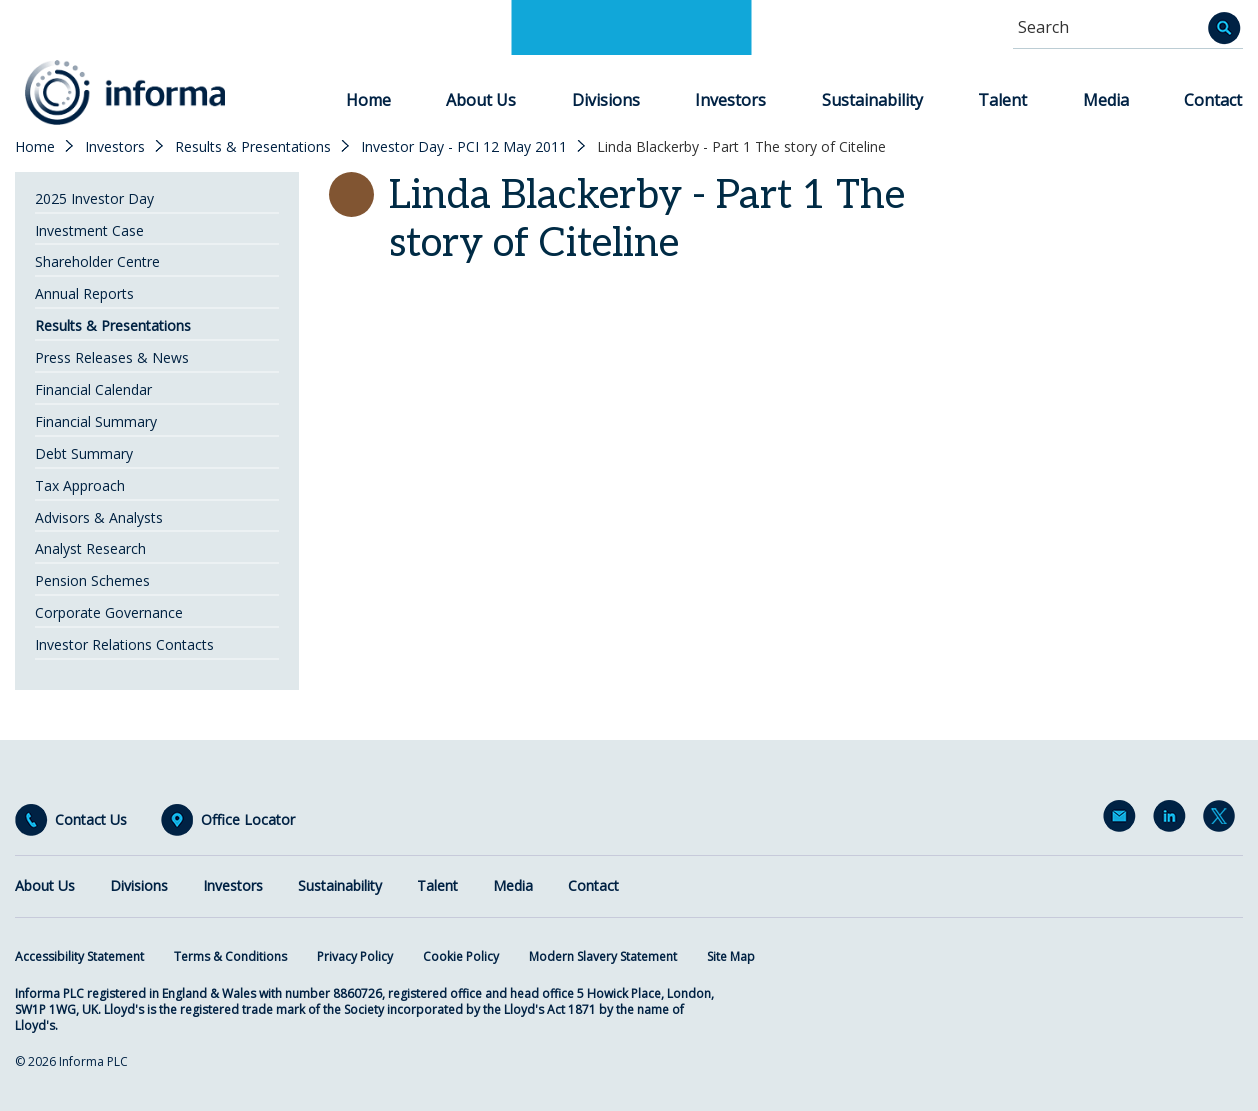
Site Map (731, 956)
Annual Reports (84, 293)
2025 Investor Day (94, 198)
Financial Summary (96, 421)
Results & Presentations (253, 147)
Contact (1213, 100)
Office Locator (248, 820)
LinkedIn (1173, 820)
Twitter (1223, 820)
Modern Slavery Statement (603, 956)
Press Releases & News (112, 357)
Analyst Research (90, 548)
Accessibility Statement (79, 956)
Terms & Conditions (230, 956)
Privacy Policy (355, 956)
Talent (1002, 100)
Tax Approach (80, 485)
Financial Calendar (93, 389)
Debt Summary (84, 453)
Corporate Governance (109, 612)
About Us (481, 100)
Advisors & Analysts (99, 517)
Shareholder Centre (97, 261)
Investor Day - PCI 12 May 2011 (464, 147)
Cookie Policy (461, 956)
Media (1106, 100)
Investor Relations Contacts (124, 644)
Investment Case (89, 230)
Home (368, 100)
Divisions (606, 100)
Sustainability (872, 100)
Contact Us (91, 820)
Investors (730, 100)
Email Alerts (1123, 820)
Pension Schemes (92, 580)
